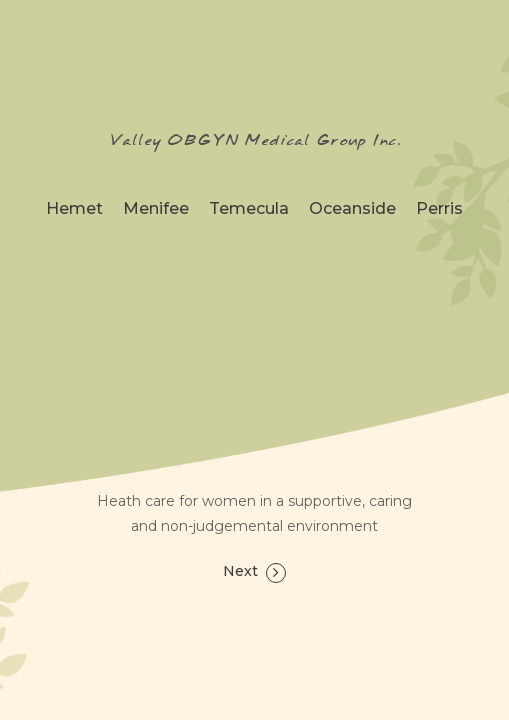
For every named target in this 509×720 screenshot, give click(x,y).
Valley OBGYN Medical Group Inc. (254, 140)
